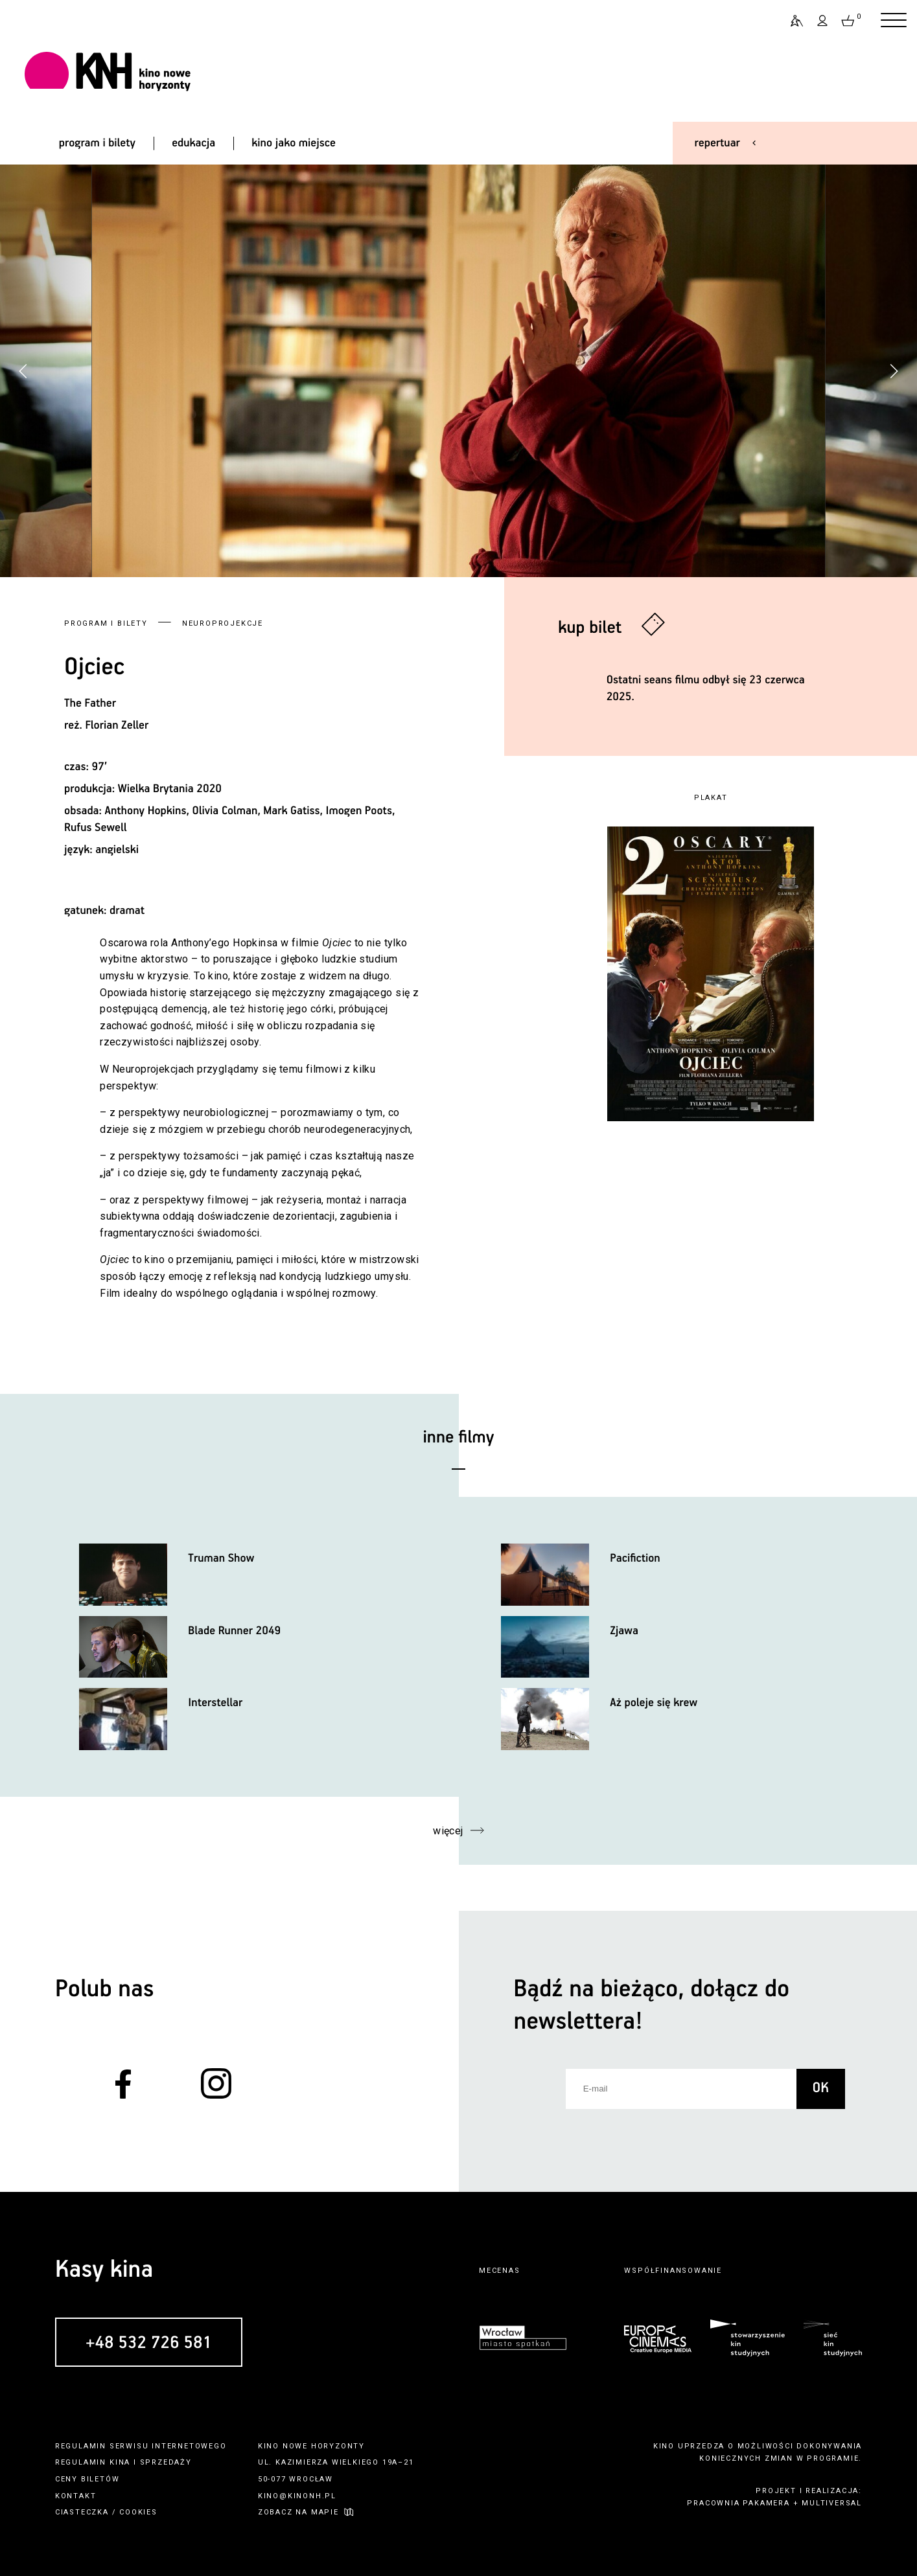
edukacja (193, 143)
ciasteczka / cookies (106, 2512)
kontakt (76, 2496)
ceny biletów (87, 2479)
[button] (894, 371)
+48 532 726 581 (148, 2343)
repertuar (717, 143)
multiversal (832, 2503)
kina (120, 2462)
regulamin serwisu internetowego (141, 2446)
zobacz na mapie (298, 2512)
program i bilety (97, 143)
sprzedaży (166, 2462)
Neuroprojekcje (222, 623)
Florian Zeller (116, 725)
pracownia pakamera (738, 2503)
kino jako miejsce (293, 143)
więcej (448, 1831)
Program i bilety (106, 623)
